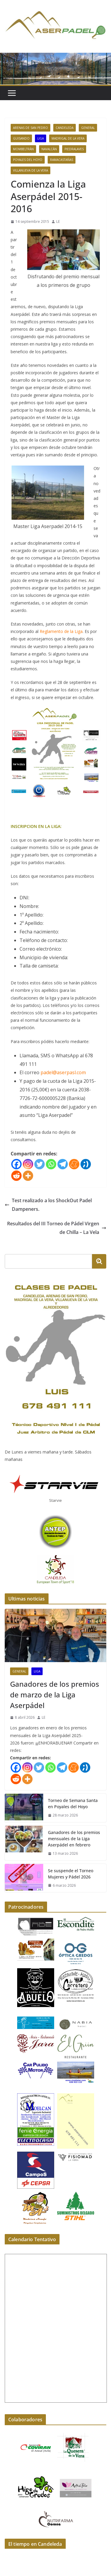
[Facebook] (16, 1164)
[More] (28, 1176)
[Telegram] (62, 1164)
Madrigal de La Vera (68, 138)
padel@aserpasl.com (63, 1072)
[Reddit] (16, 1176)
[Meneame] (74, 1164)
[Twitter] (39, 1164)
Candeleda (64, 128)
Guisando (21, 138)
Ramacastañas (61, 160)
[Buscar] (99, 1261)
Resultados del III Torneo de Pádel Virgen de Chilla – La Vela (56, 1227)
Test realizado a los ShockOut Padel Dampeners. (48, 1204)
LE (58, 221)
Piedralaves (74, 149)
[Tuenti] (86, 1164)
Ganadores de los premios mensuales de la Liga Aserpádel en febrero (74, 1839)
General (88, 128)
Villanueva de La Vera (30, 170)
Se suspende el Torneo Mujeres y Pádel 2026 (70, 1874)
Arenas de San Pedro (30, 128)
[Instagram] (28, 1164)
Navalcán (49, 149)
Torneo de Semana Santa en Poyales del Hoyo (73, 1803)
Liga (40, 138)
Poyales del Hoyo (27, 160)
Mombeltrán (23, 149)
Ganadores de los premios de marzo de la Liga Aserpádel (54, 1694)
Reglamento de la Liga (61, 631)
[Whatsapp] (51, 1164)
